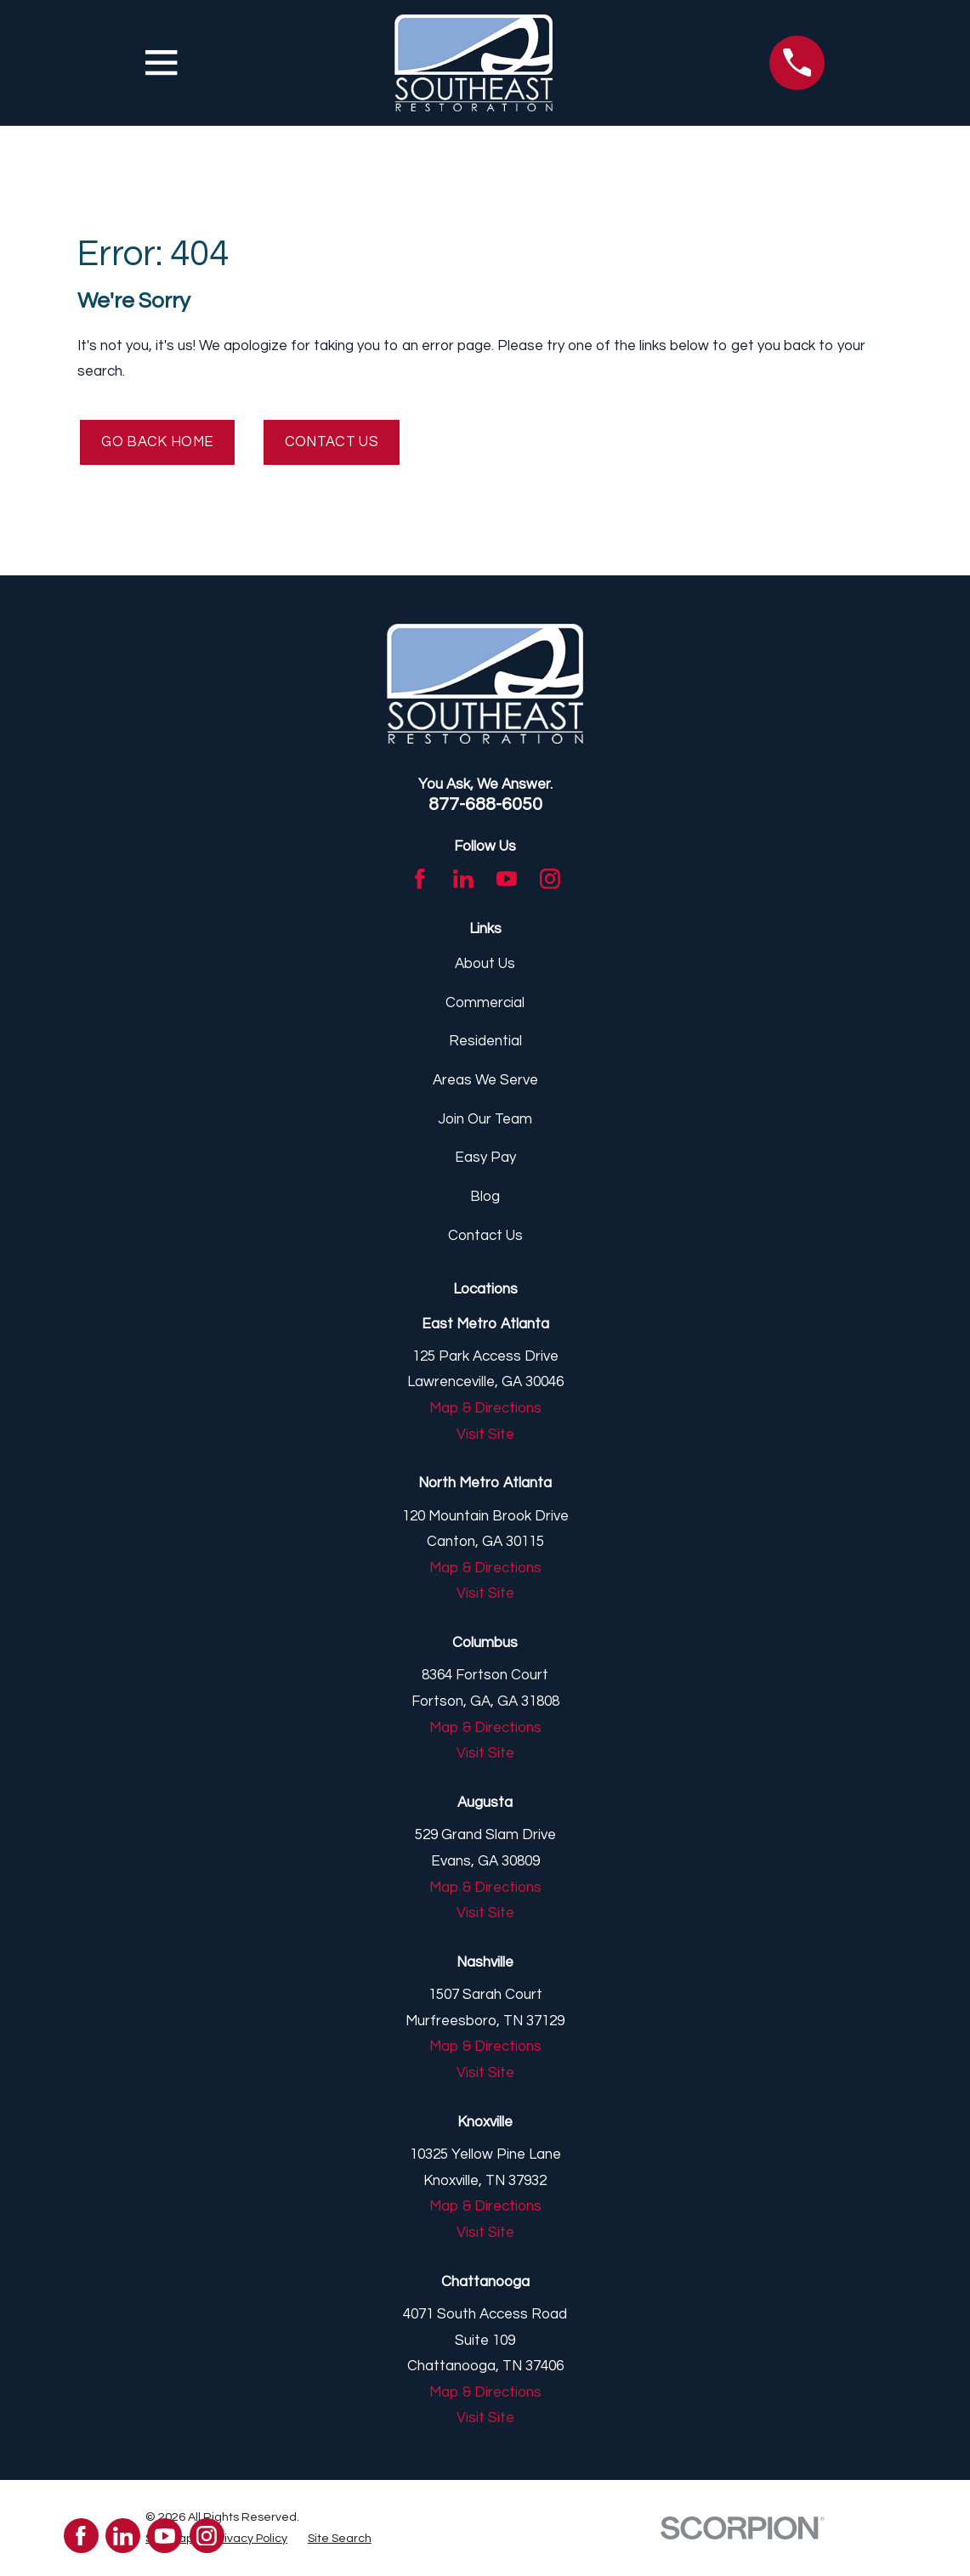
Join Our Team (485, 1120)
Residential (485, 1042)
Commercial (485, 1003)
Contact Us (334, 442)
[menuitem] (250, 2539)
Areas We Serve (485, 1081)
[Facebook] (420, 879)
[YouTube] (506, 879)
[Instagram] (550, 879)
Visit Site (485, 1435)
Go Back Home (159, 442)
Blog (485, 1197)
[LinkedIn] (463, 879)
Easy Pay (485, 1158)
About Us (485, 964)
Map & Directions (485, 1409)
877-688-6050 (485, 805)
